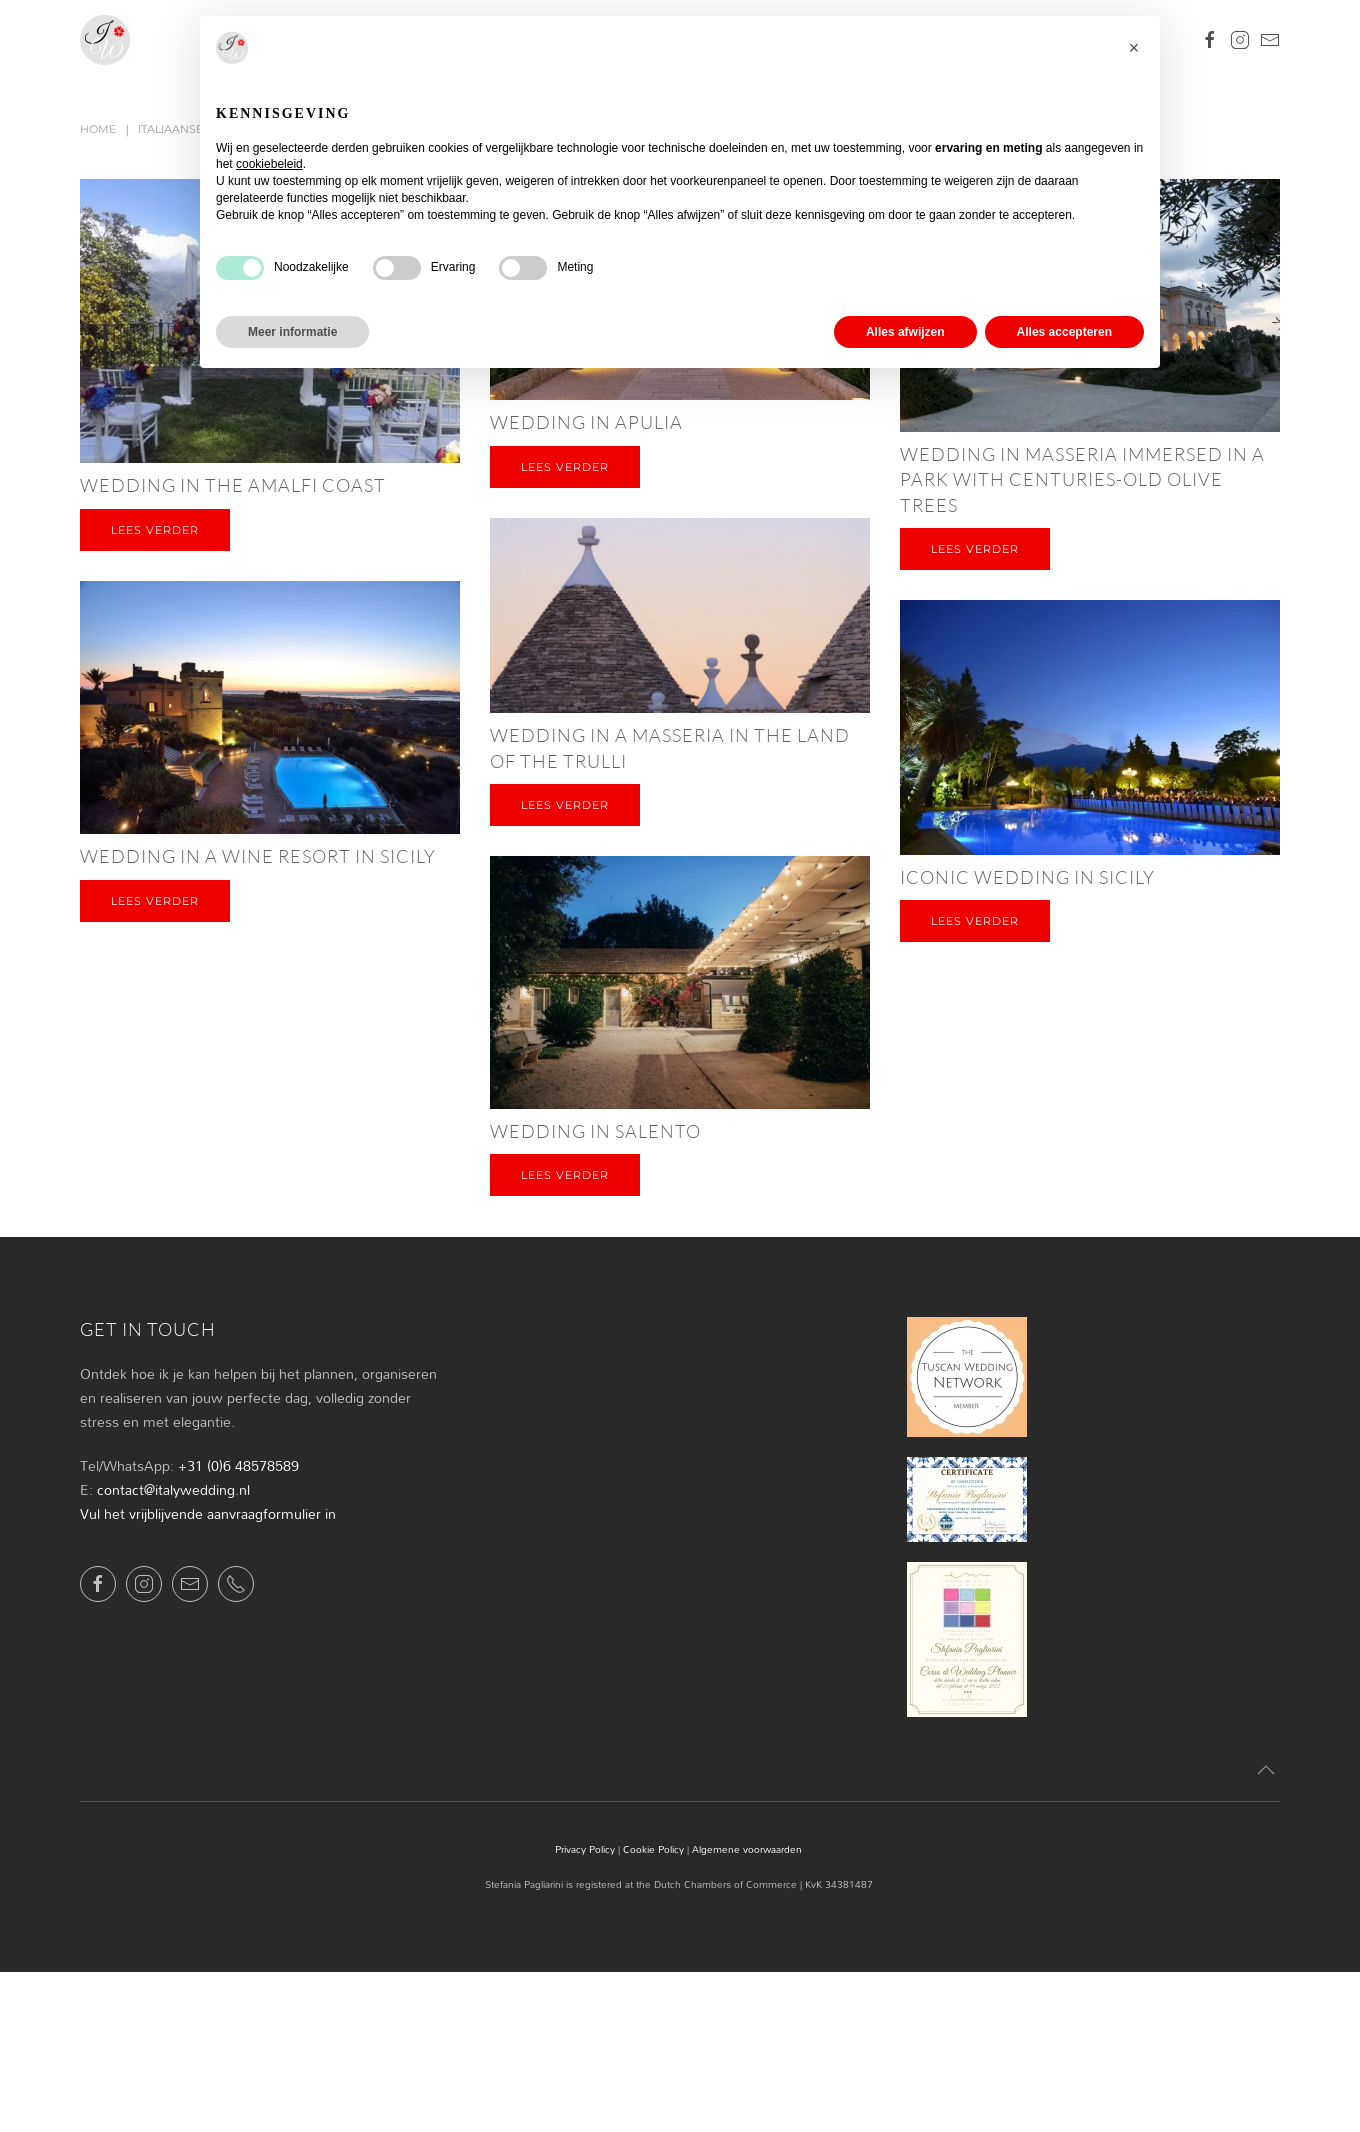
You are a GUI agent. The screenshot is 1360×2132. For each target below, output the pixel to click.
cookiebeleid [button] (269, 164)
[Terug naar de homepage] (105, 40)
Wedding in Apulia (586, 422)
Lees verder (155, 530)
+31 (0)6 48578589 (238, 1465)
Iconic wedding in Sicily (1027, 877)
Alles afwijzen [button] (905, 332)
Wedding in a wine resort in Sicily (258, 856)
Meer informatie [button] (292, 332)
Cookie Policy (653, 1849)
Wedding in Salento (595, 1131)
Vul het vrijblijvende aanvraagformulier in (208, 1513)
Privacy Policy (585, 1849)
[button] (1266, 1771)
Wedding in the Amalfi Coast (233, 485)
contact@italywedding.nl (173, 1489)
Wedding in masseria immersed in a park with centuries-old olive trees (1082, 479)
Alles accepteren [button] (1064, 332)
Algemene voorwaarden (747, 1849)
